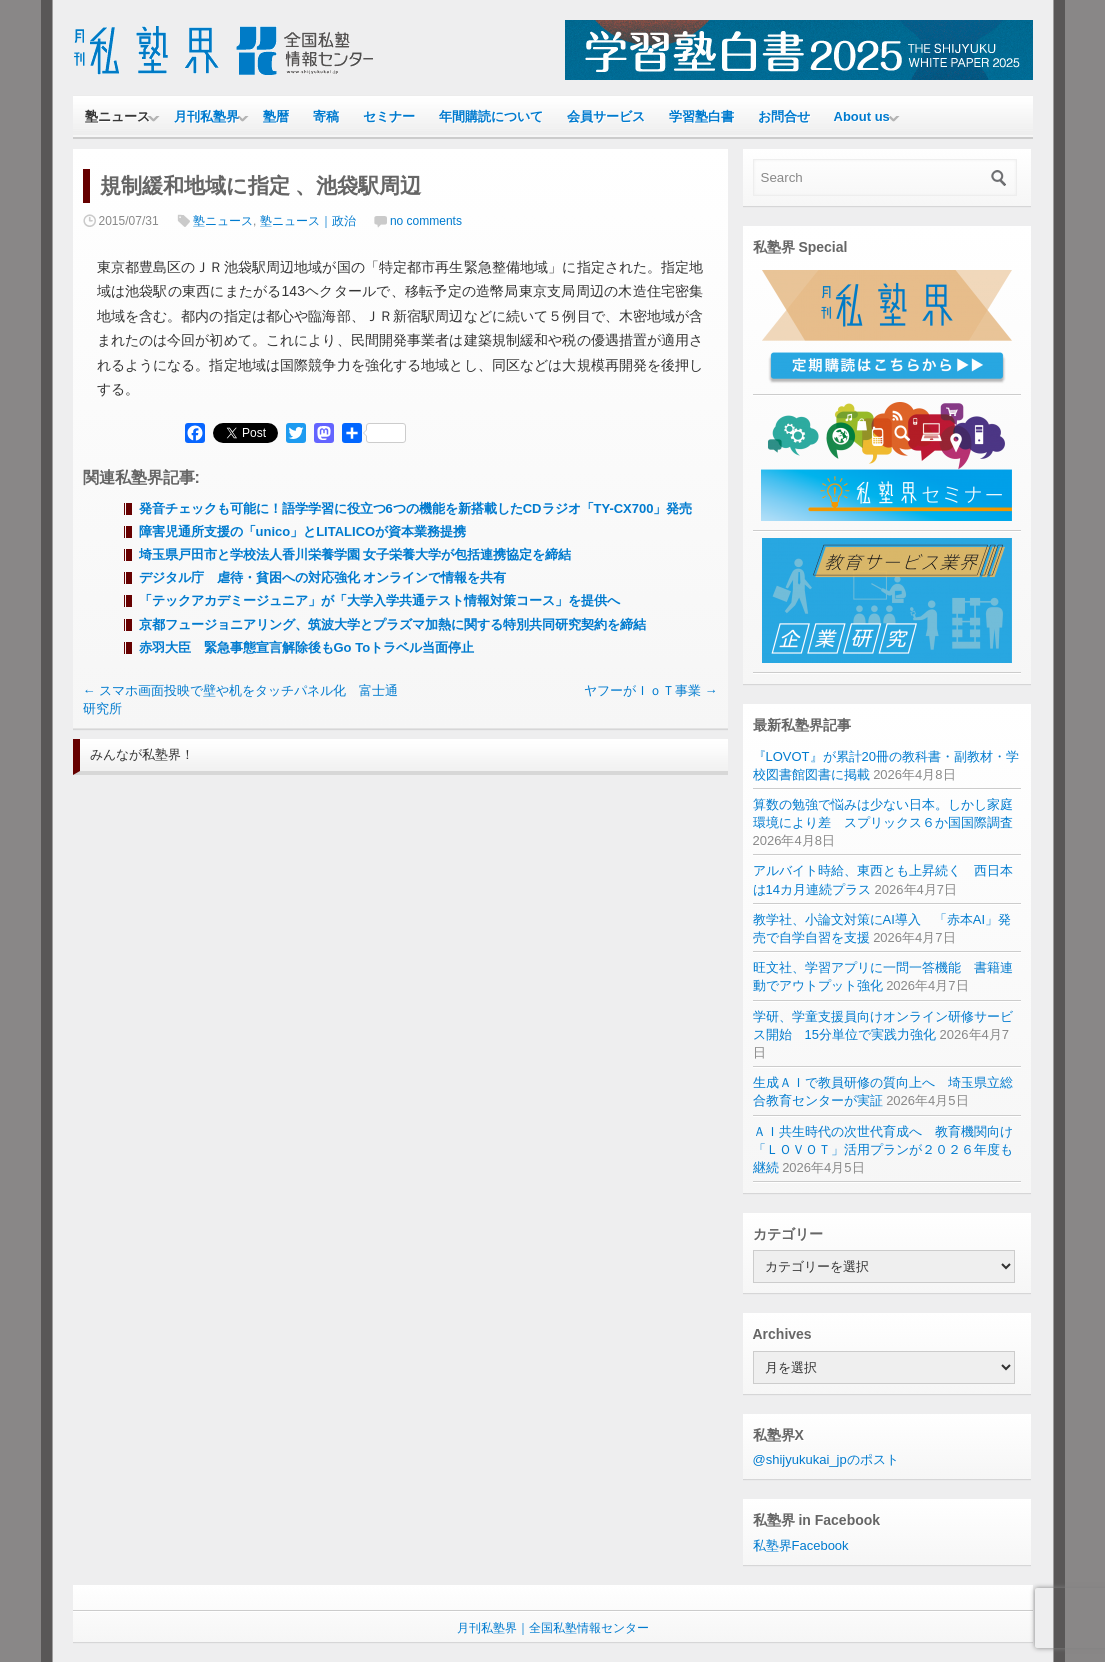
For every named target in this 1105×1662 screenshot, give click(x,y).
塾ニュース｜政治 (308, 221)
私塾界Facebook (801, 1545)
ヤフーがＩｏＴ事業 (651, 690)
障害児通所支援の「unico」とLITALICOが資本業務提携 (303, 531)
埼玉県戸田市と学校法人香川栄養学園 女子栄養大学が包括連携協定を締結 (355, 554)
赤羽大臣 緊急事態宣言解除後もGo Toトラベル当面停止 (307, 647)
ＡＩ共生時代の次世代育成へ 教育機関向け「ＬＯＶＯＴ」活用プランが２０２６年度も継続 (883, 1149)
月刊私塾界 (206, 116)
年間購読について (491, 116)
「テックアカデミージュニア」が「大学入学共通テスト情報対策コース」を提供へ (379, 600)
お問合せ (784, 116)
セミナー (389, 116)
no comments (426, 221)
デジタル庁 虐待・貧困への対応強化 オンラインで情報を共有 (323, 577)
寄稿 (326, 116)
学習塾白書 (701, 116)
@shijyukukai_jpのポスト (826, 1459)
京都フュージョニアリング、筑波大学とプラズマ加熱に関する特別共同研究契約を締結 (392, 624)
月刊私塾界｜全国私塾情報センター (553, 1628)
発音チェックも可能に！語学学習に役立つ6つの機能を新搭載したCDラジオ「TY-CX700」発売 (416, 508)
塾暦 (276, 116)
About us (862, 116)
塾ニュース (117, 116)
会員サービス (606, 116)
